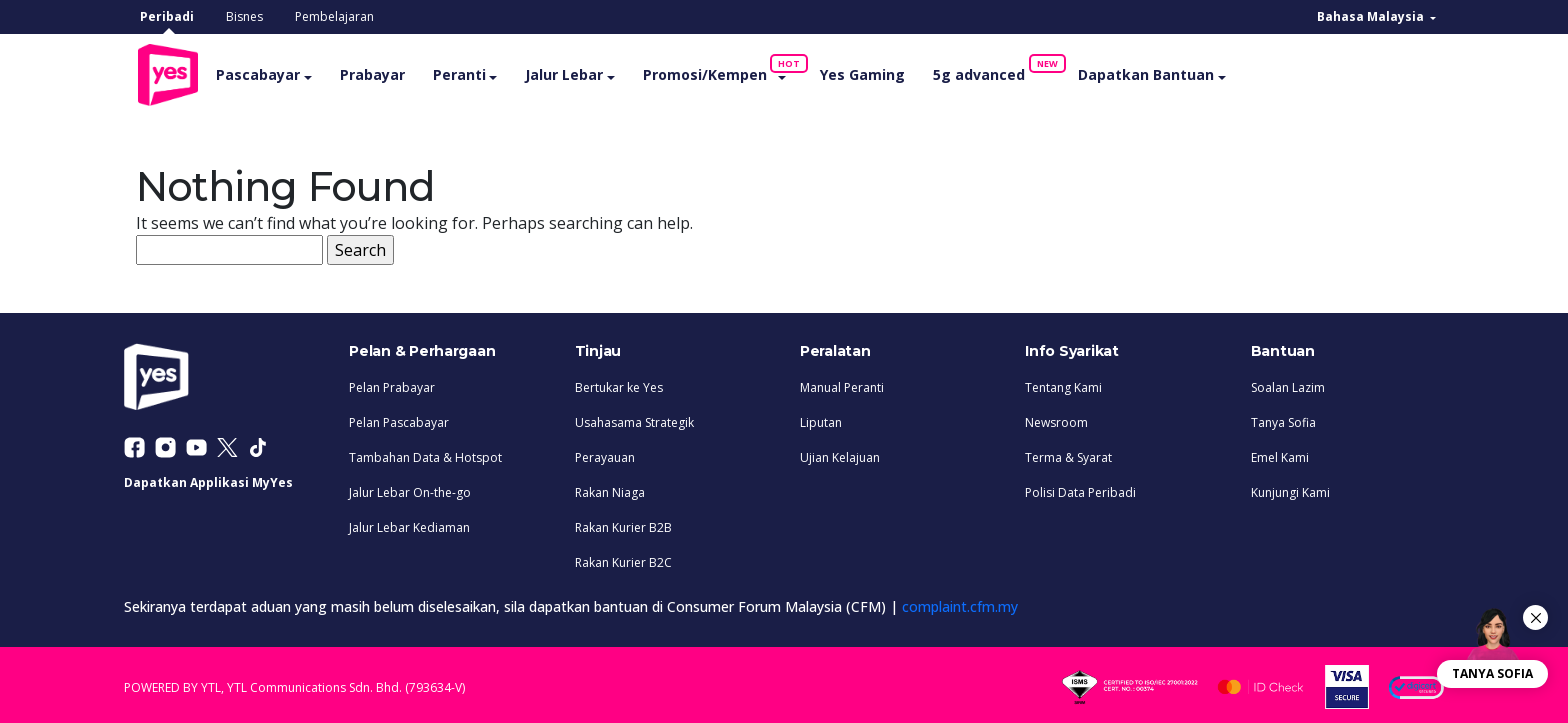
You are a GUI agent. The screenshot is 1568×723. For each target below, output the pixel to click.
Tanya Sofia (1283, 418)
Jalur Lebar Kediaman (409, 523)
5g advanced (1020, 68)
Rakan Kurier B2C (623, 558)
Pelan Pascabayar (399, 418)
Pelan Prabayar (392, 383)
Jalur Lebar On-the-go (410, 488)
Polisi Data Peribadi (1080, 488)
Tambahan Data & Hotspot (425, 453)
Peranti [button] (493, 72)
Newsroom (1056, 418)
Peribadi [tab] (167, 16)
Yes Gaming (896, 72)
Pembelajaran (334, 16)
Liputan (821, 418)
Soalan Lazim (1288, 383)
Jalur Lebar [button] (599, 72)
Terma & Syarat (1068, 453)
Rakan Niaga (610, 488)
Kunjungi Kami (1290, 488)
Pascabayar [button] (293, 72)
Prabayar (406, 72)
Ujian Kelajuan (840, 453)
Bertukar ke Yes (619, 383)
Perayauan (605, 453)
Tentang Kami (1063, 383)
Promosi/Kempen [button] (746, 68)
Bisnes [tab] (244, 16)
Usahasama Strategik (634, 418)
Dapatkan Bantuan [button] (1180, 72)
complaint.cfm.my (960, 602)
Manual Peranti (842, 383)
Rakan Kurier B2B (623, 523)
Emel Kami (1280, 453)
